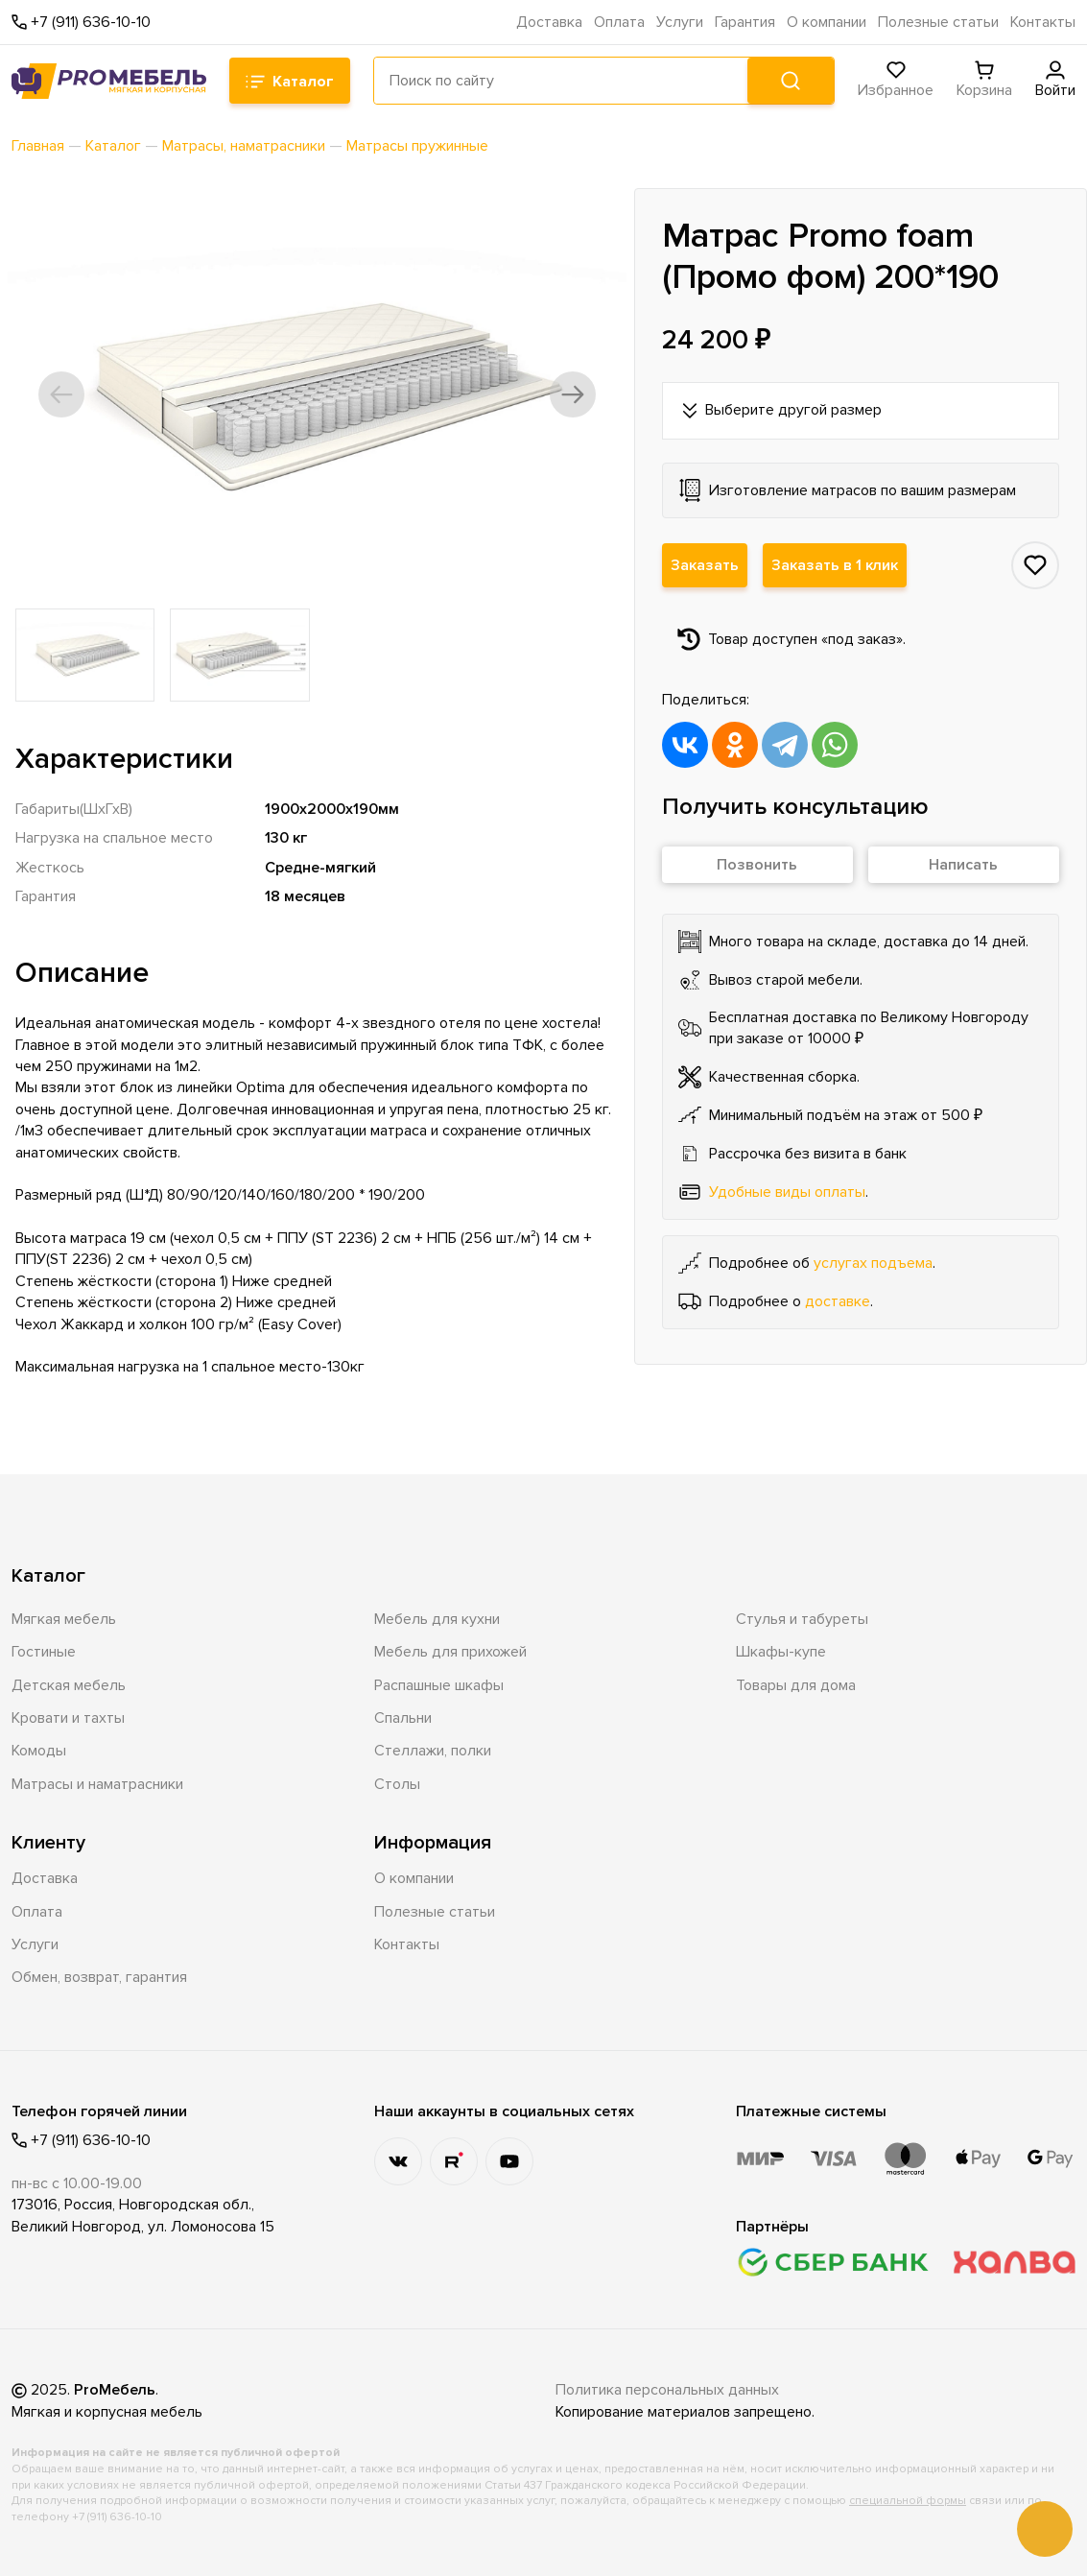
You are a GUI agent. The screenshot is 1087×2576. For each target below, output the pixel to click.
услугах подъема (873, 1263)
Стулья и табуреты (802, 1619)
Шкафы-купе (781, 1651)
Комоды (39, 1750)
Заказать (705, 565)
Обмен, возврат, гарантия (99, 1977)
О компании (826, 22)
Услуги (679, 22)
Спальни (403, 1718)
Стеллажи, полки (432, 1750)
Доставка (549, 22)
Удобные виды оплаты (787, 1192)
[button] (61, 394)
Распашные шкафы (439, 1685)
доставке (837, 1301)
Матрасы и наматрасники (97, 1784)
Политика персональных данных (667, 2389)
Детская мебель (69, 1685)
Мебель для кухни (437, 1619)
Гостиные (44, 1651)
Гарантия (745, 22)
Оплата (619, 22)
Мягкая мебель (64, 1619)
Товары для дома (796, 1685)
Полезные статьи (938, 22)
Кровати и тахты (68, 1718)
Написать (963, 864)
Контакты (1042, 22)
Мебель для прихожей (450, 1651)
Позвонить (757, 864)
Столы (397, 1784)
